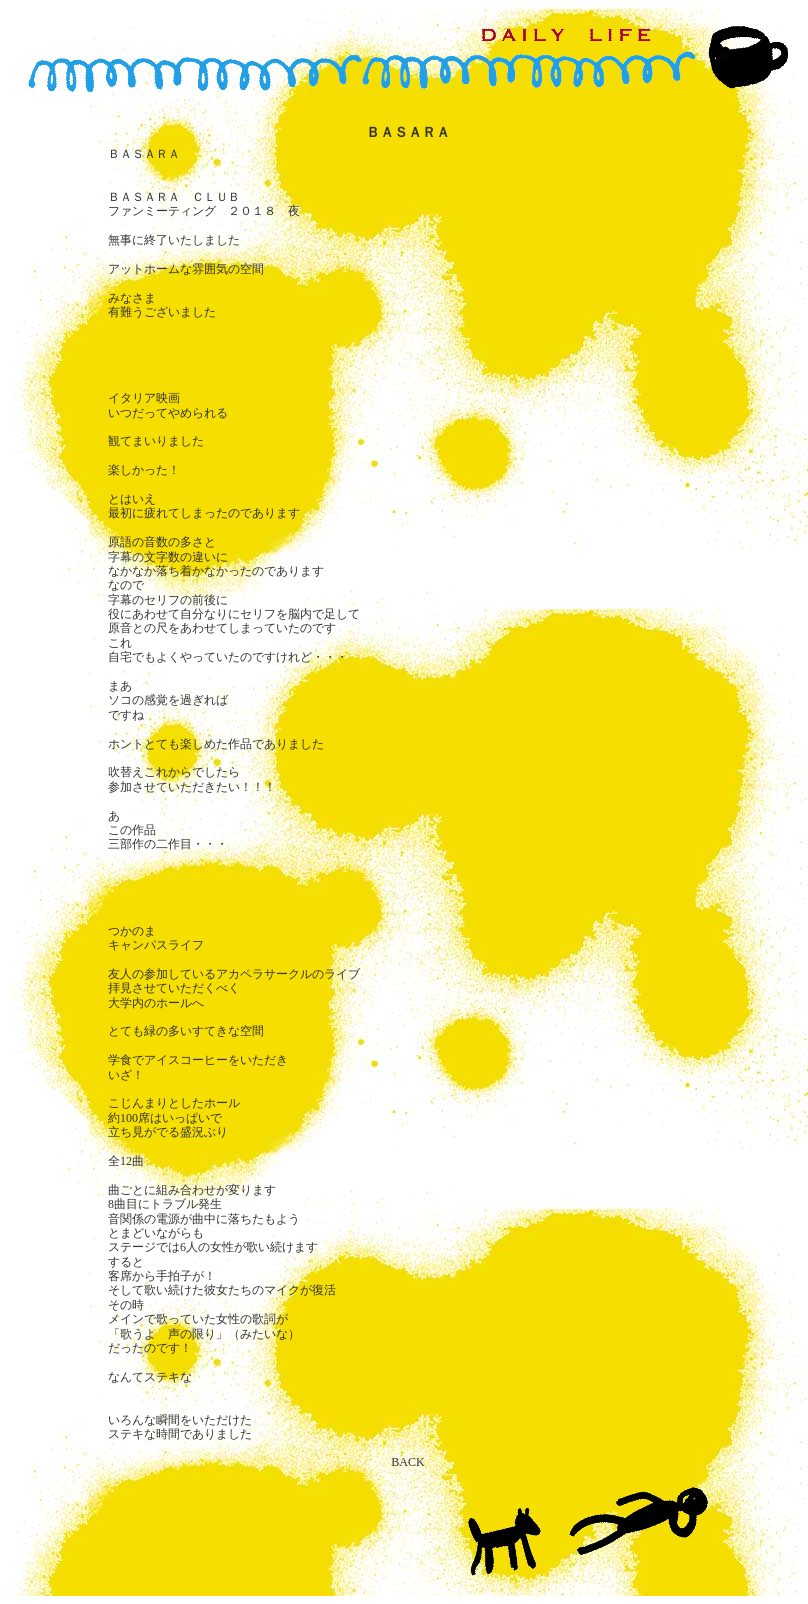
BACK (407, 1462)
